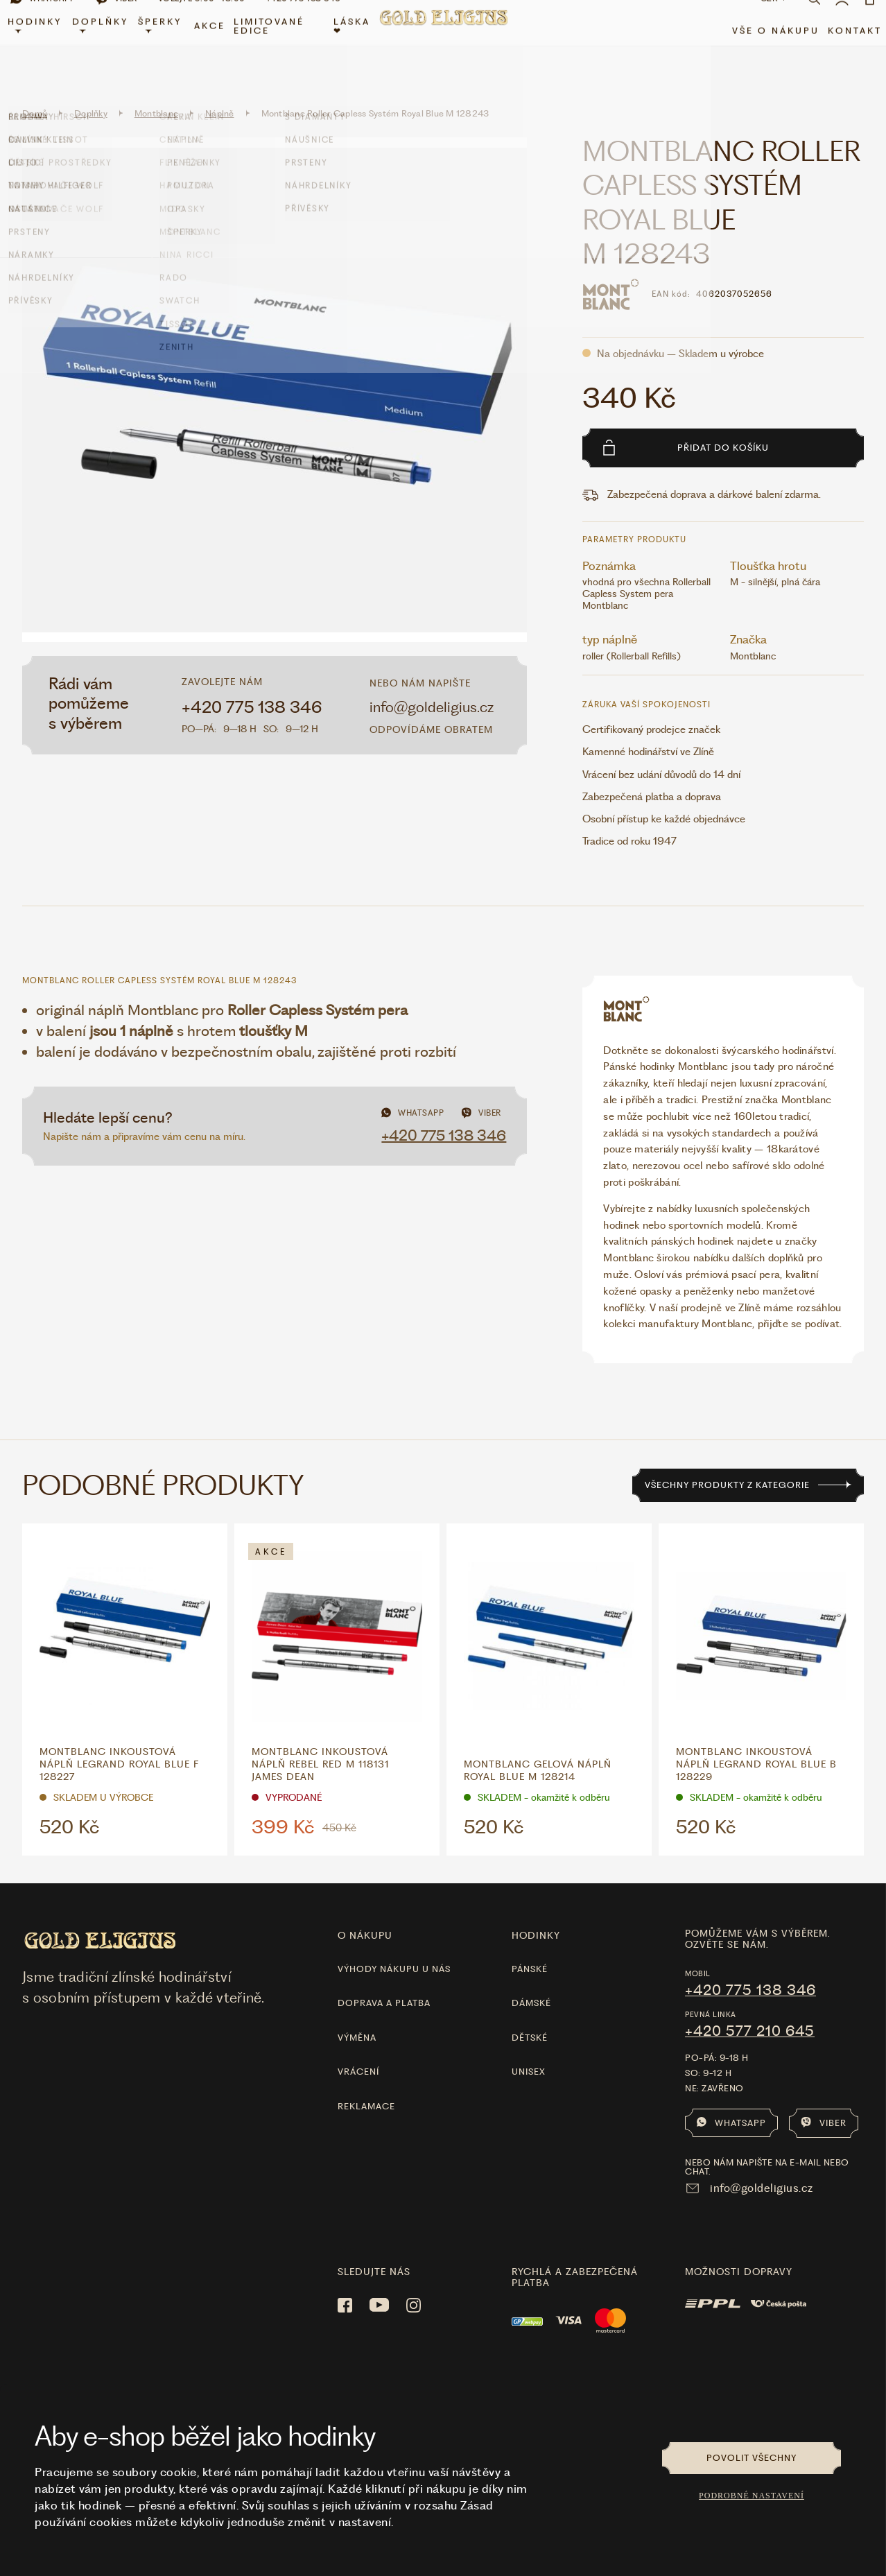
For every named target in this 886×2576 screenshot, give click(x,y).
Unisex (529, 2052)
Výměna (357, 2017)
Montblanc (156, 94)
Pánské (530, 1949)
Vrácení (358, 2052)
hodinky (536, 1915)
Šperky (167, 44)
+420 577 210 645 (750, 2011)
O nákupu (365, 1915)
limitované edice (273, 45)
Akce (214, 46)
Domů (34, 94)
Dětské (530, 2017)
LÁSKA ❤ (353, 45)
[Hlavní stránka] (443, 45)
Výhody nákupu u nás (394, 1949)
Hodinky (45, 44)
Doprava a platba (384, 1983)
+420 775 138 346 (252, 687)
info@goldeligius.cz (432, 686)
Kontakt (844, 50)
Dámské (531, 1983)
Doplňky (108, 44)
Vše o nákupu (765, 50)
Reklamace (366, 2086)
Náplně (219, 94)
